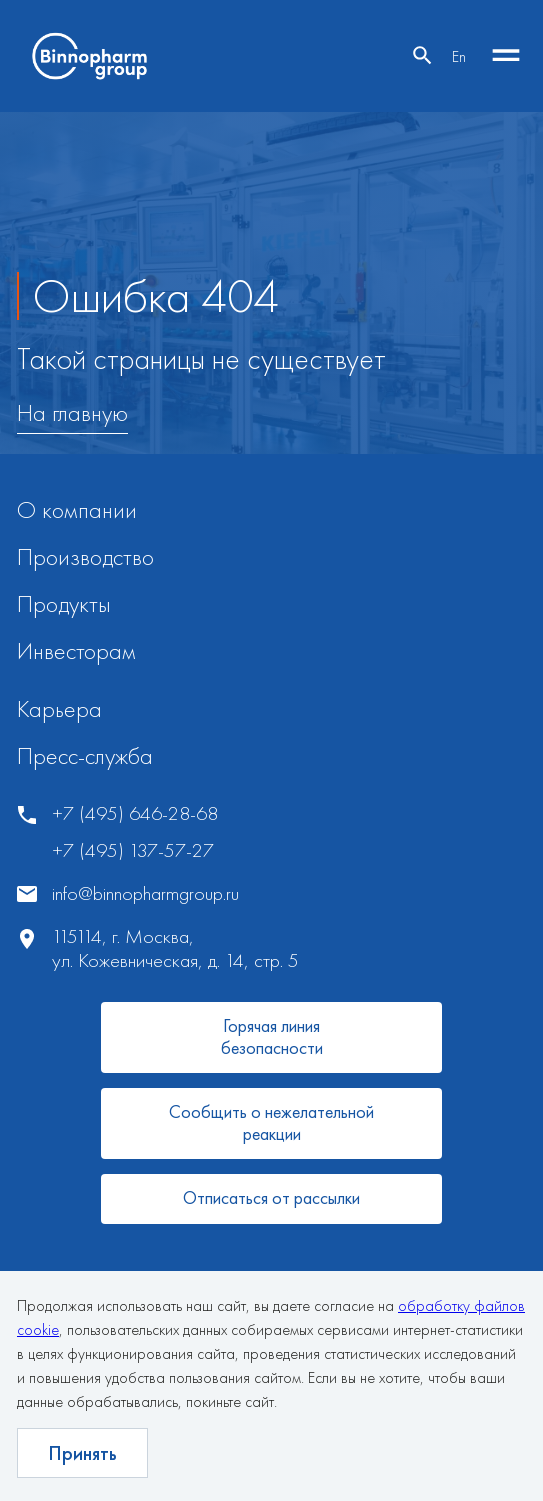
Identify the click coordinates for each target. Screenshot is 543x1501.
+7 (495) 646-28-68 (135, 813)
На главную (72, 413)
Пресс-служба (85, 755)
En (459, 56)
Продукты (64, 603)
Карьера (59, 708)
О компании (77, 509)
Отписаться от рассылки (271, 1197)
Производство (85, 556)
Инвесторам (76, 650)
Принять (82, 1453)
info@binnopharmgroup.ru (145, 893)
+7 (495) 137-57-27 (133, 850)
